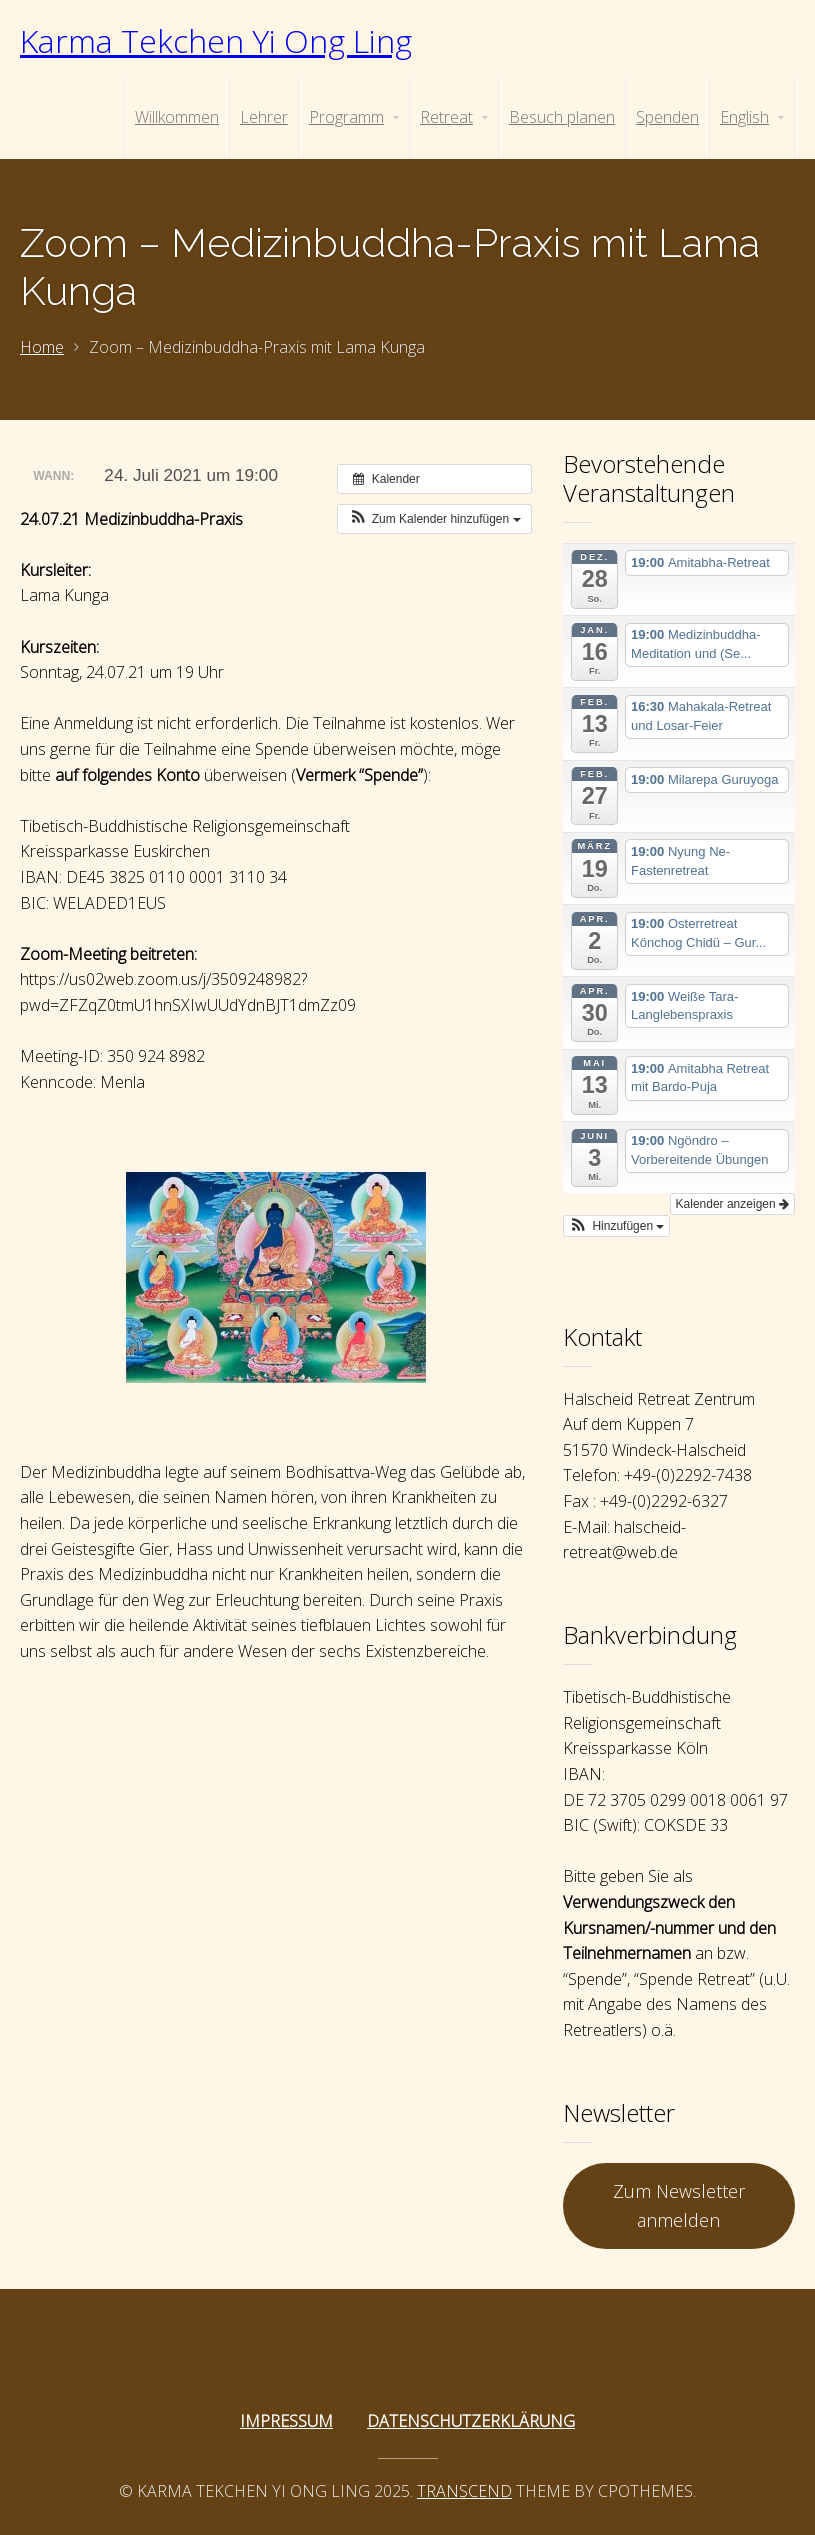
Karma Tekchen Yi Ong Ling (216, 40)
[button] (434, 519)
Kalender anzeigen (732, 1204)
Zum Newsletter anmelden (679, 2205)
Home (42, 347)
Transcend (464, 2491)
